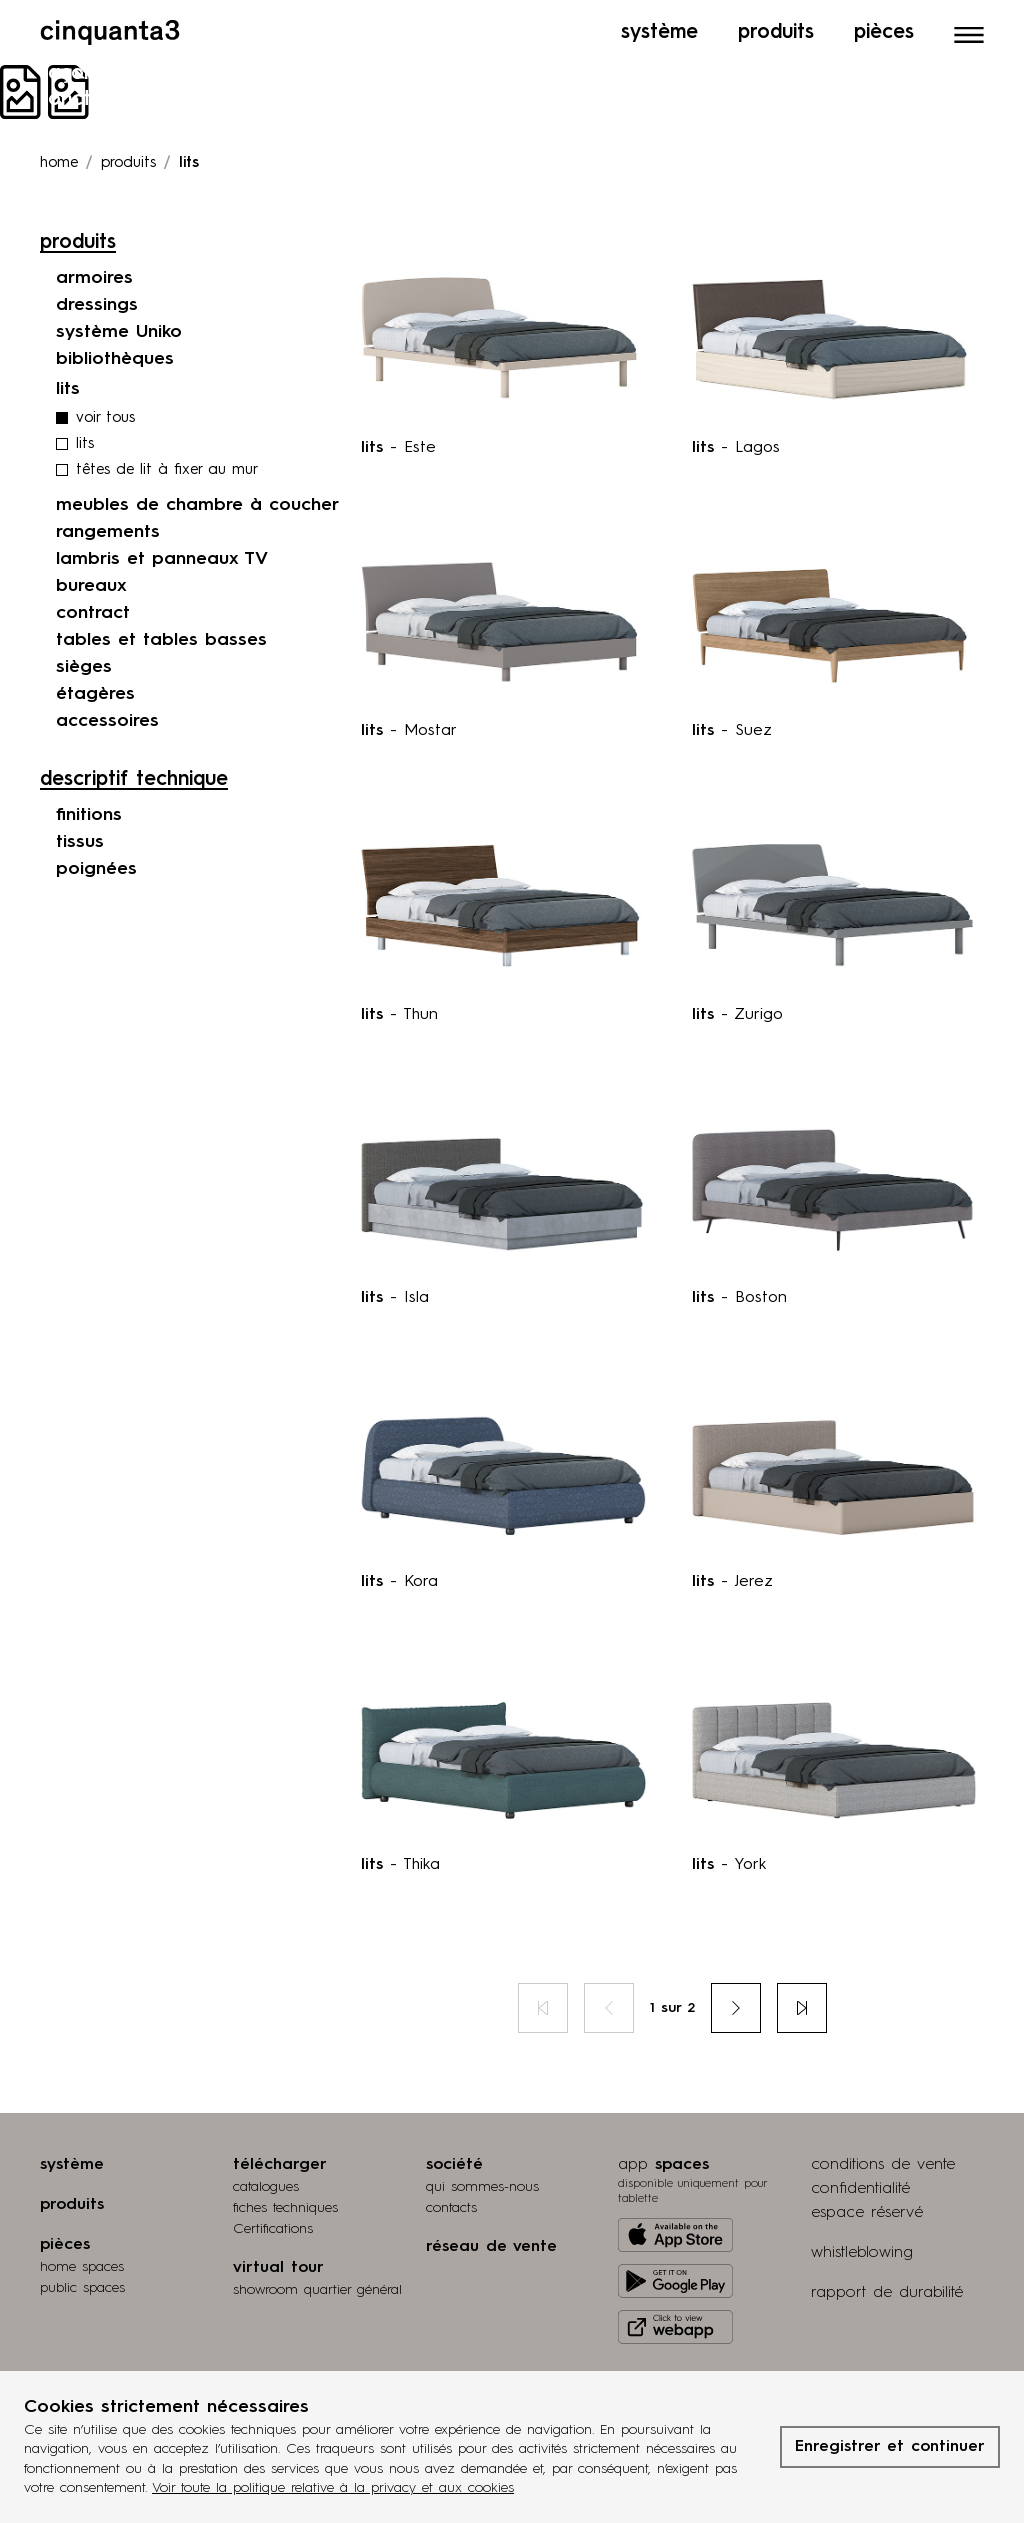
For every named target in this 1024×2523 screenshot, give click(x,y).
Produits (776, 33)
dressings (97, 305)
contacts (451, 2208)
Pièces (884, 33)
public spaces (82, 2288)
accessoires (107, 721)
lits (85, 444)
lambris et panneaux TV (162, 559)
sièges (84, 667)
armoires (94, 278)
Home (59, 163)
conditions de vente (883, 2165)
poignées (96, 869)
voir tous (105, 418)
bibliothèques (115, 359)
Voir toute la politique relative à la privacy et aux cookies (333, 2488)
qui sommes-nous (482, 2187)
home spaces (82, 2267)
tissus (80, 842)
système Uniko (119, 332)
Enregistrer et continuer (890, 2447)
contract (93, 613)
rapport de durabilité (887, 2293)
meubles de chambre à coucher (197, 505)
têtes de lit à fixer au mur (167, 470)
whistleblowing (862, 2253)
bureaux (91, 586)
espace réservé (867, 2213)
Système (659, 33)
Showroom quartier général (317, 2290)
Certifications (273, 2229)
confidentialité (860, 2189)
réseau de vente (491, 2247)
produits (128, 163)
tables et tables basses (161, 640)
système (72, 2165)
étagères (95, 694)
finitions (89, 815)
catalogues (266, 2187)
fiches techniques (285, 2208)
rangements (108, 532)
